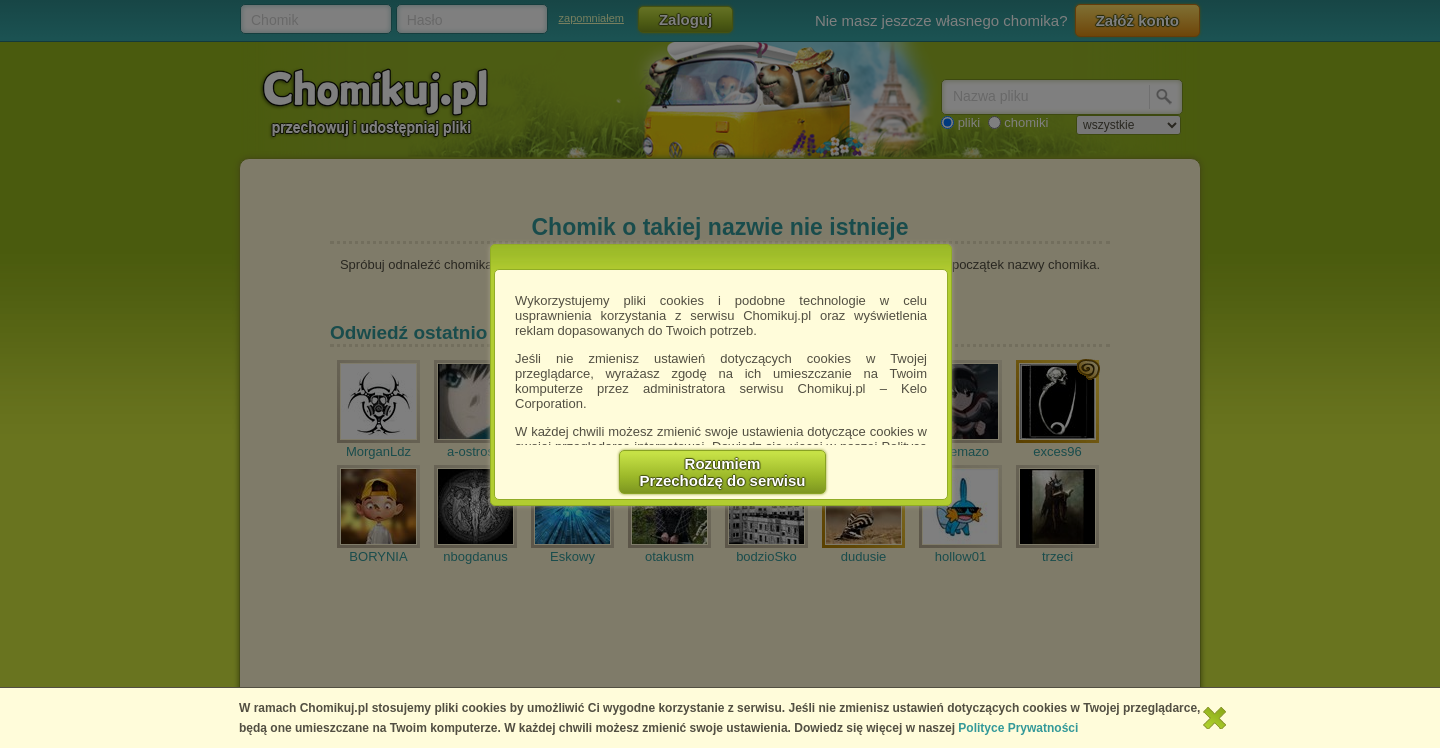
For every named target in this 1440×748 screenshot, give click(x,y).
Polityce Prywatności (1018, 728)
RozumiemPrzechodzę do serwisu (723, 472)
